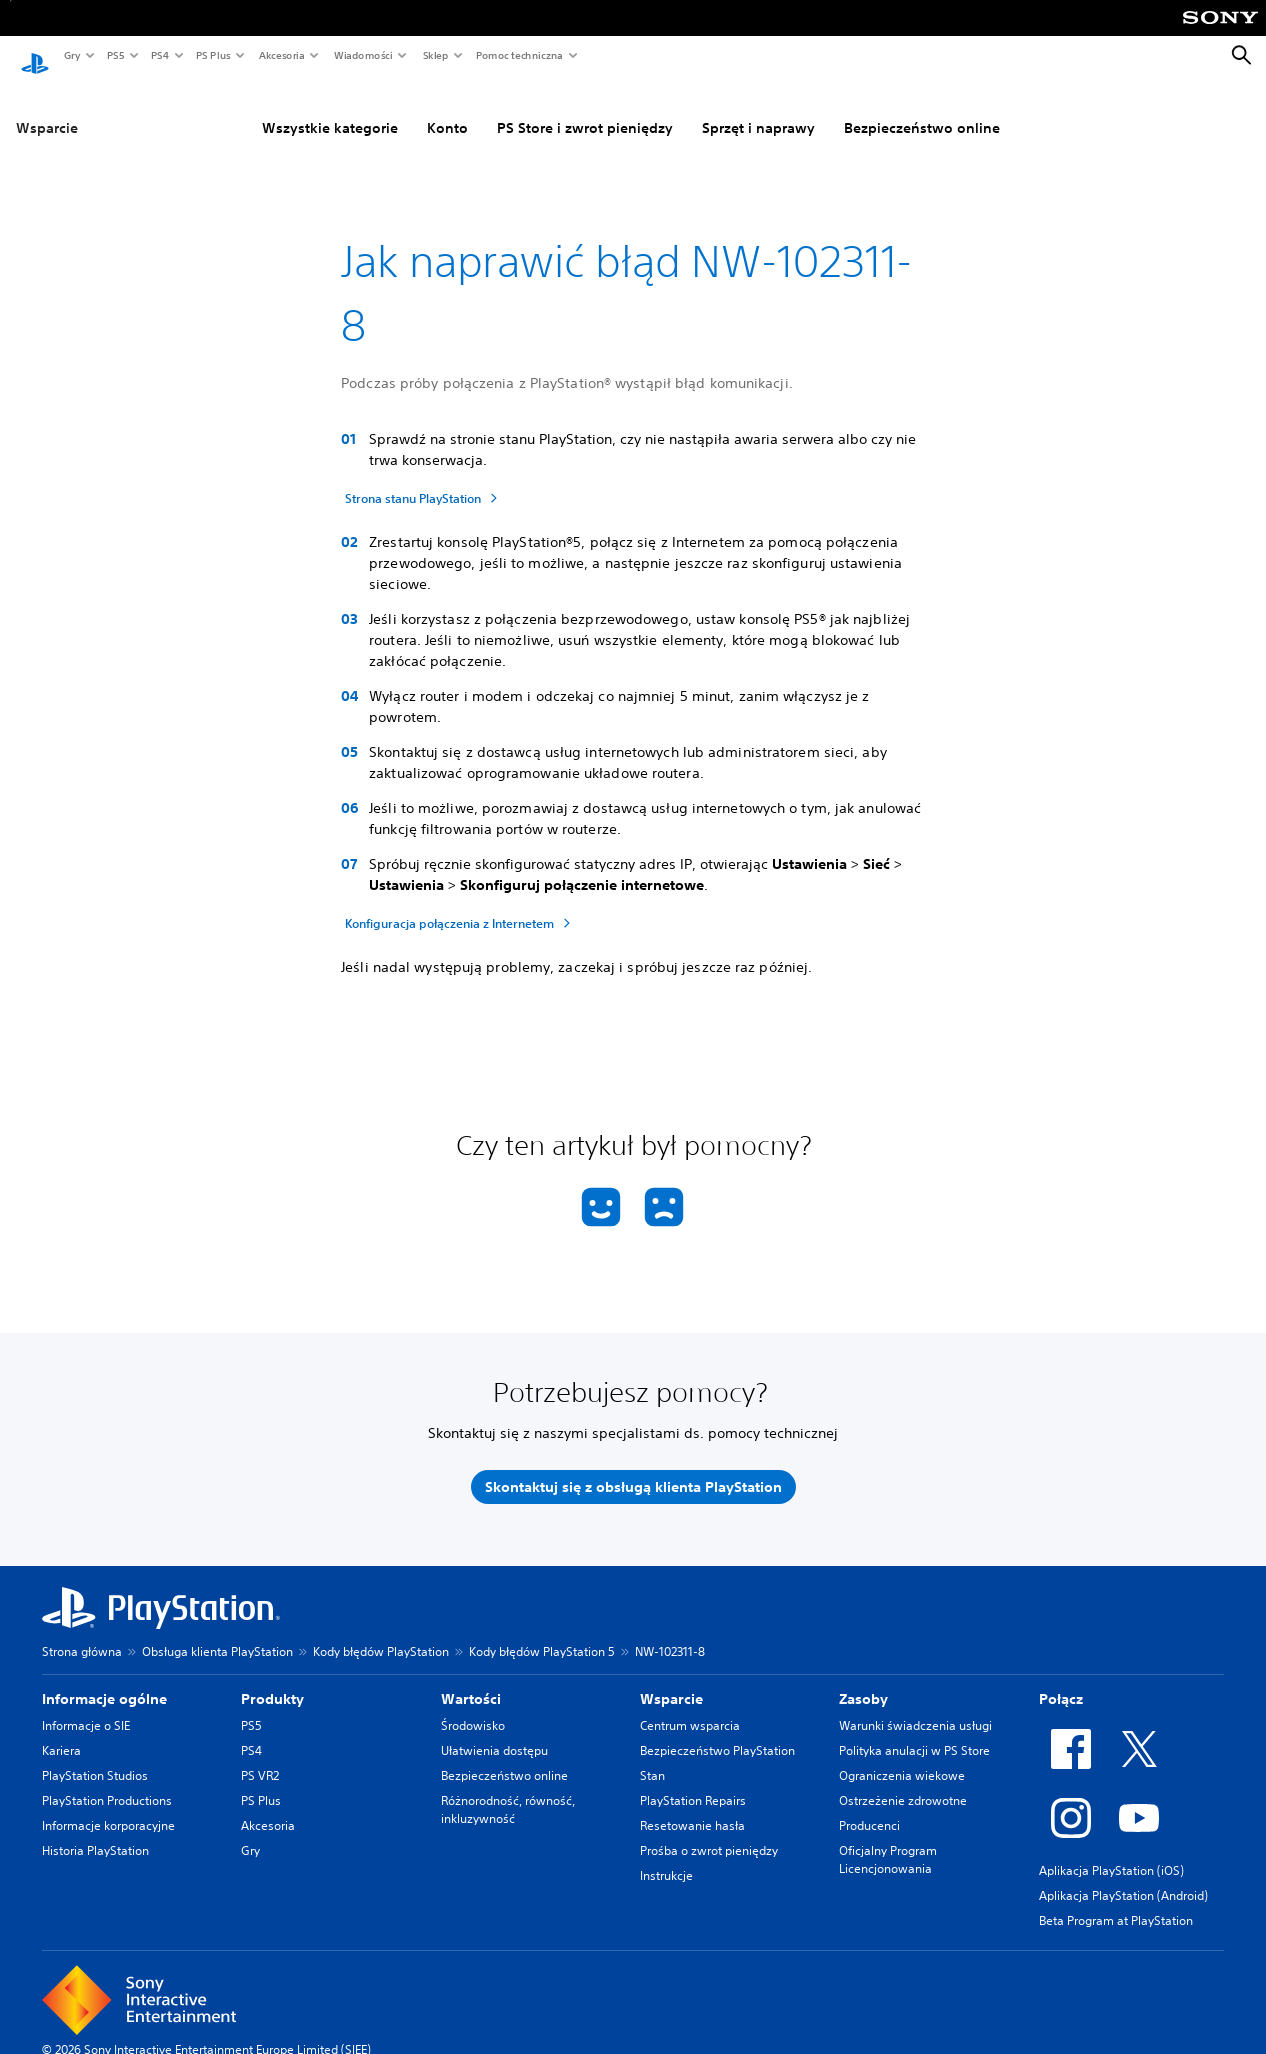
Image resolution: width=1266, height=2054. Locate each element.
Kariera (61, 1731)
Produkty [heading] (272, 1680)
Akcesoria (281, 55)
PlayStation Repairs (693, 1781)
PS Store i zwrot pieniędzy (585, 109)
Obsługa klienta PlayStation (217, 1632)
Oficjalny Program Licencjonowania (888, 1840)
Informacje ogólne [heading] (104, 1680)
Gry (71, 55)
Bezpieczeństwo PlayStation (717, 1731)
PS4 (159, 55)
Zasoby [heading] (863, 1680)
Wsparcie (47, 109)
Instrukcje (666, 1856)
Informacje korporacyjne (108, 1806)
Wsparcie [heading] (671, 1680)
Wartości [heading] (471, 1680)
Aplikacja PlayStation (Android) (1123, 1876)
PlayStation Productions (107, 1781)
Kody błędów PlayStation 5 (542, 1632)
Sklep (435, 55)
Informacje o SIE (86, 1706)
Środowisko (473, 1706)
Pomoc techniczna (518, 55)
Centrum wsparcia (690, 1706)
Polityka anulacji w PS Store (914, 1731)
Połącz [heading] (1061, 1680)
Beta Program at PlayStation (1116, 1901)
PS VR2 (260, 1756)
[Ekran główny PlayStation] (35, 56)
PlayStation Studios (95, 1756)
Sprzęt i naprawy (758, 109)
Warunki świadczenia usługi (915, 1706)
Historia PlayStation (95, 1831)
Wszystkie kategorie (330, 109)
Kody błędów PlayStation (381, 1632)
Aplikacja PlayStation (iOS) (1111, 1851)
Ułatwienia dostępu (494, 1731)
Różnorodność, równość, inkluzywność (508, 1790)
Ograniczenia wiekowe (902, 1756)
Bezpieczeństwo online (922, 109)
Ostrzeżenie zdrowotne (903, 1781)
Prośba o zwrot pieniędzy (709, 1831)
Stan (652, 1756)
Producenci (869, 1806)
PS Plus (212, 55)
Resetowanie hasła (692, 1806)
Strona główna (82, 1632)
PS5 (114, 55)
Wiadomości (362, 55)
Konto (447, 109)
